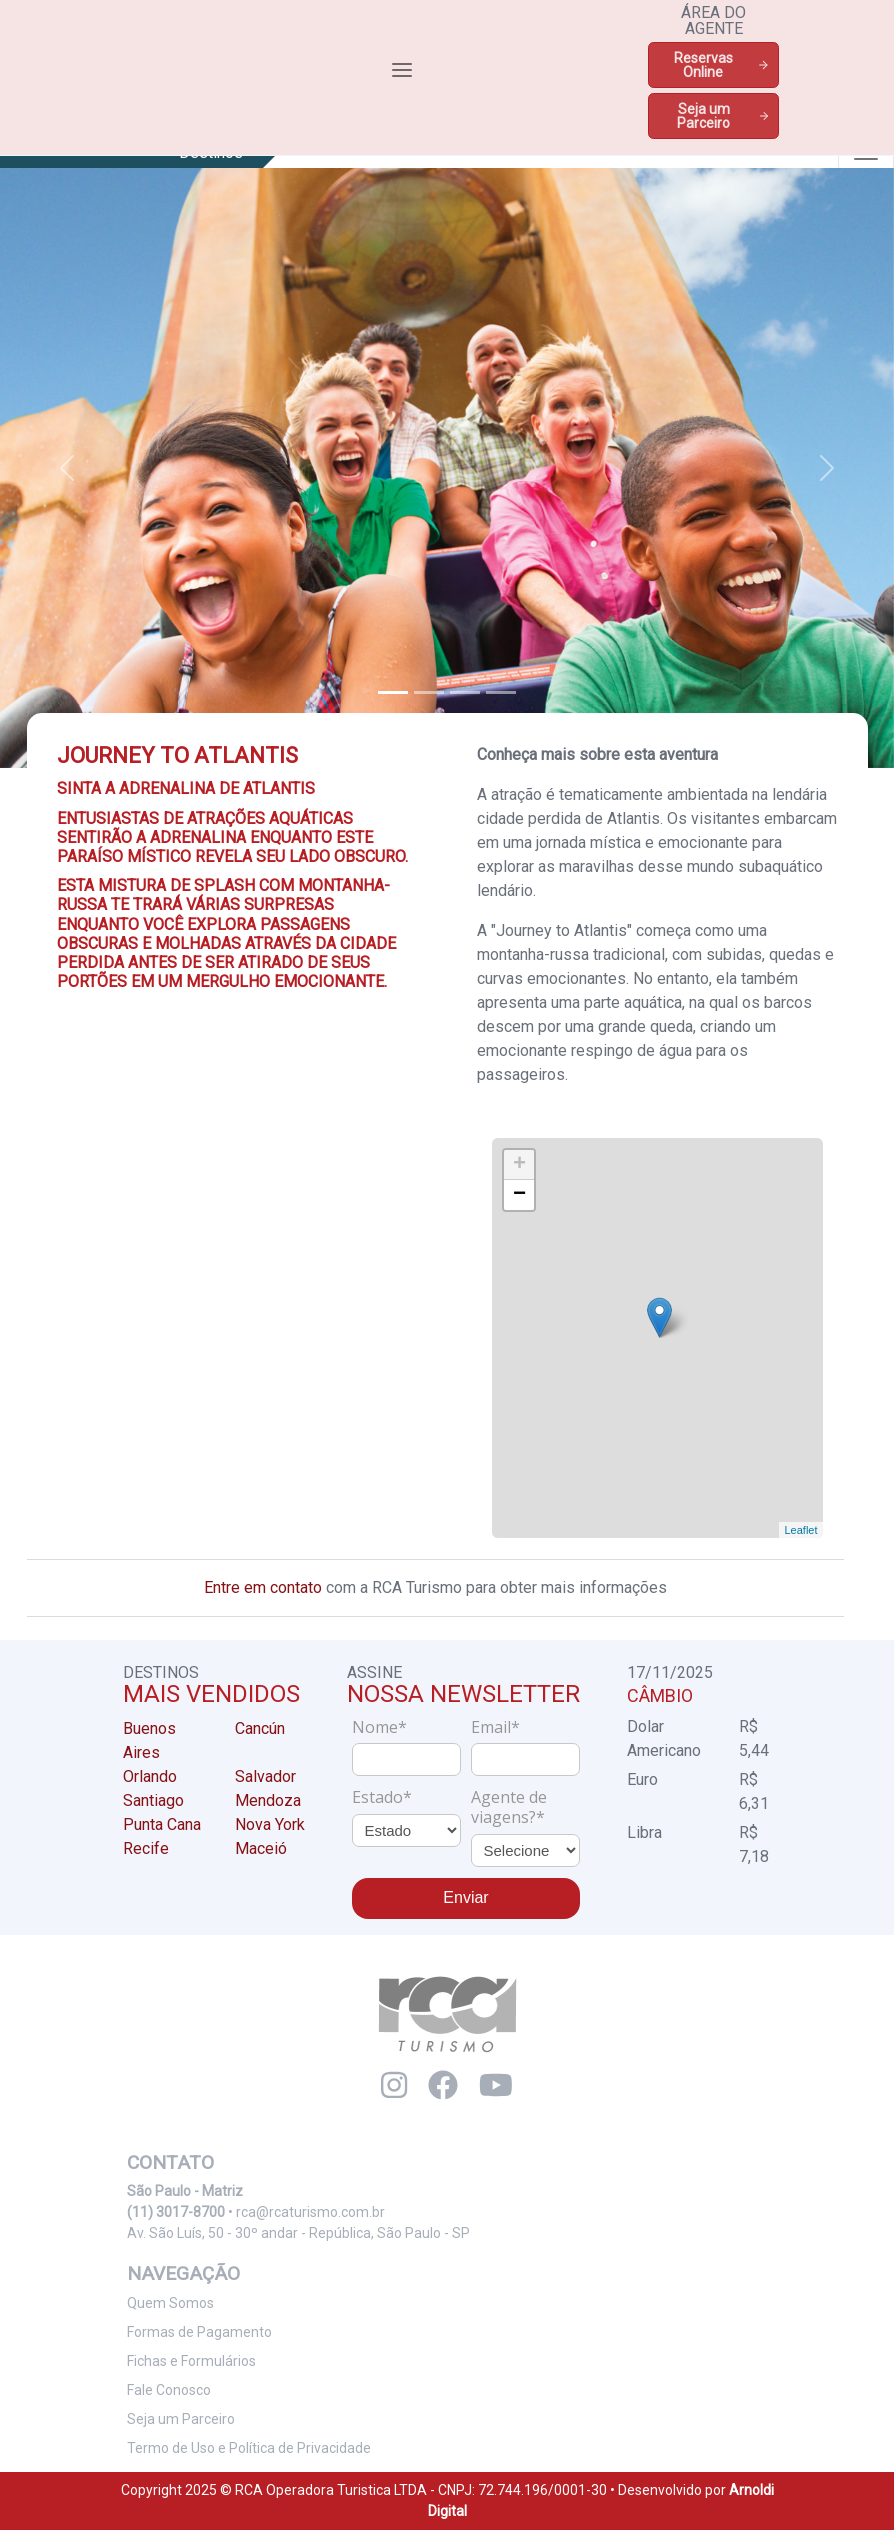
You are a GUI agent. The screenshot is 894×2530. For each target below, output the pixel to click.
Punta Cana (162, 1824)
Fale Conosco (169, 2390)
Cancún (260, 1728)
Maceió (261, 1848)
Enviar (465, 1897)
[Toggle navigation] (402, 70)
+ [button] (519, 1165)
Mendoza (268, 1800)
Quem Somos (170, 2303)
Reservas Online (722, 65)
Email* (495, 1727)
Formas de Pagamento (199, 2332)
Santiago (153, 1800)
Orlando (150, 1776)
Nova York (270, 1824)
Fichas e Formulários (191, 2361)
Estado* (382, 1797)
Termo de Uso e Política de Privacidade (249, 2448)
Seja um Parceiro (723, 116)
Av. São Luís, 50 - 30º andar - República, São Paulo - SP (298, 2233)
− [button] (519, 1195)
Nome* (379, 1727)
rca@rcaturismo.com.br (310, 2212)
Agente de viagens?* (509, 1807)
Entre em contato (263, 1587)
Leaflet (799, 1530)
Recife (146, 1848)
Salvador (265, 1776)
